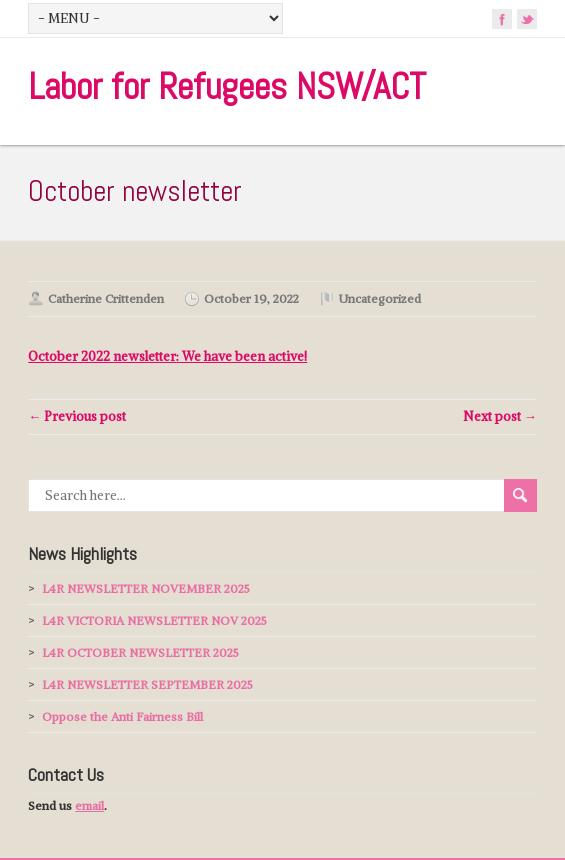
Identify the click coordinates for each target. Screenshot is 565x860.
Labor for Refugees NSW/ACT (227, 86)
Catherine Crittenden (106, 298)
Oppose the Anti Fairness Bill (122, 716)
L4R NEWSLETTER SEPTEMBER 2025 (147, 684)
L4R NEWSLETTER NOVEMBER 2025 (146, 588)
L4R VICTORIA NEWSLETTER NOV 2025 (154, 620)
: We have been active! (167, 356)
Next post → (500, 416)
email (89, 805)
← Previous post (77, 416)
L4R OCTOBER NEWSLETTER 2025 (140, 652)
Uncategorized (380, 298)
